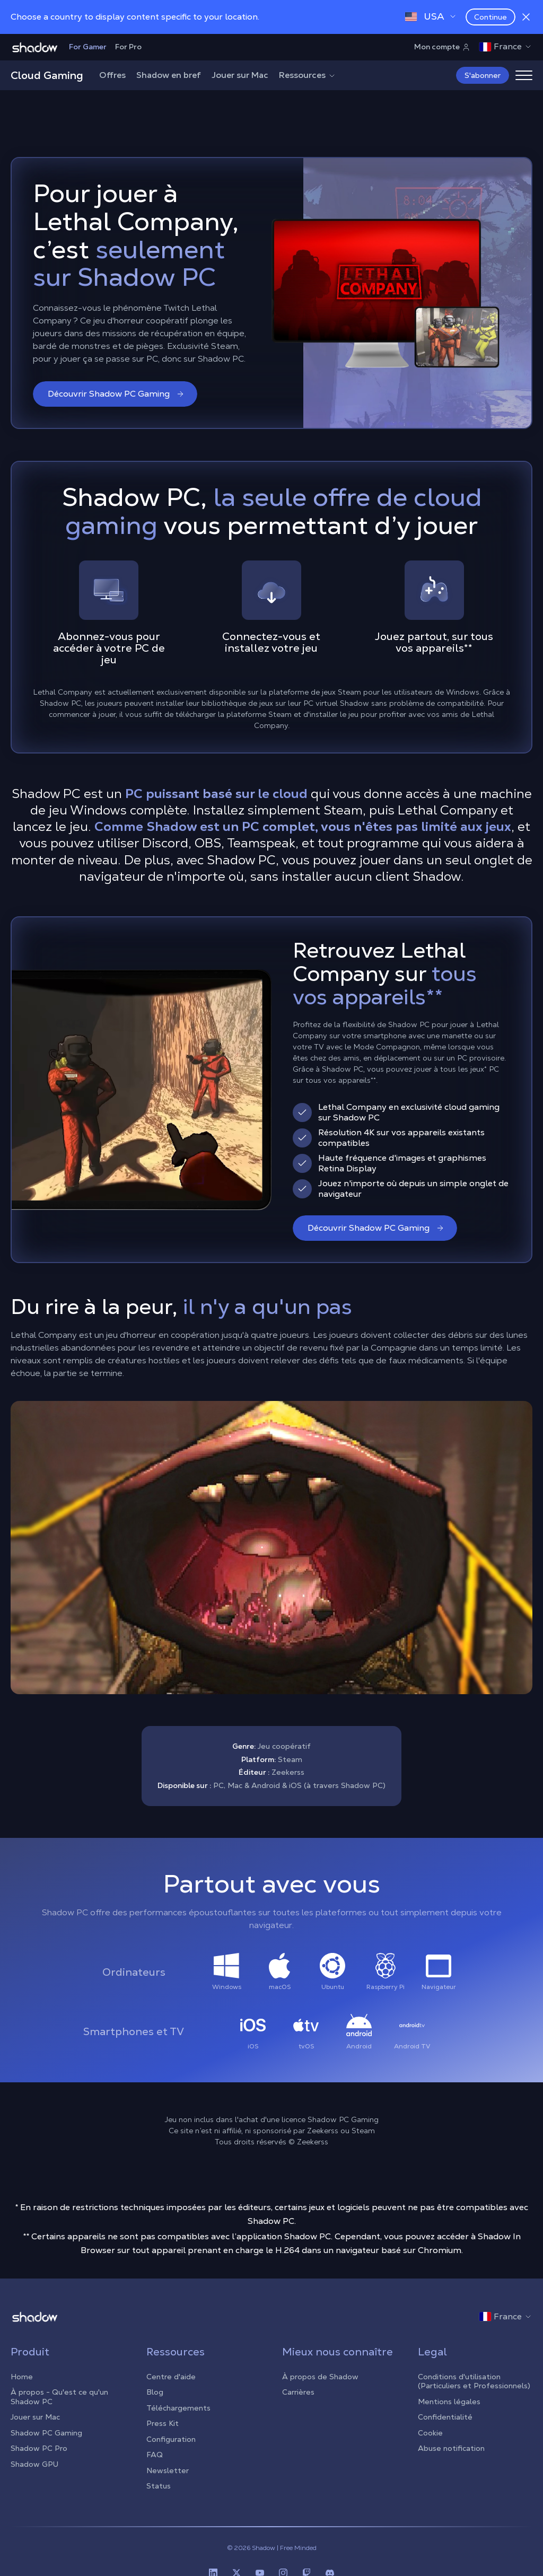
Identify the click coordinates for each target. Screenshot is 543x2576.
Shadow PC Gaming (46, 2433)
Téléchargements (178, 2408)
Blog (154, 2392)
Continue (490, 17)
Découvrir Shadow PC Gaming (116, 393)
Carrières (298, 2392)
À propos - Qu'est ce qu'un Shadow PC (59, 2396)
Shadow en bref (168, 75)
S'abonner (483, 75)
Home (22, 2376)
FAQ (154, 2454)
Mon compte (442, 46)
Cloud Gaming (47, 75)
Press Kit (162, 2423)
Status (158, 2486)
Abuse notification (451, 2448)
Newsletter (167, 2470)
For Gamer (88, 46)
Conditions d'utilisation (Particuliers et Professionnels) (474, 2381)
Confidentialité (445, 2417)
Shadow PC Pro (39, 2448)
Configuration (171, 2439)
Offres (112, 75)
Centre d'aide (171, 2376)
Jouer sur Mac (240, 75)
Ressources (307, 75)
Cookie (430, 2433)
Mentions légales (449, 2401)
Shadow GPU (34, 2464)
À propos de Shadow (320, 2376)
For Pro (128, 46)
